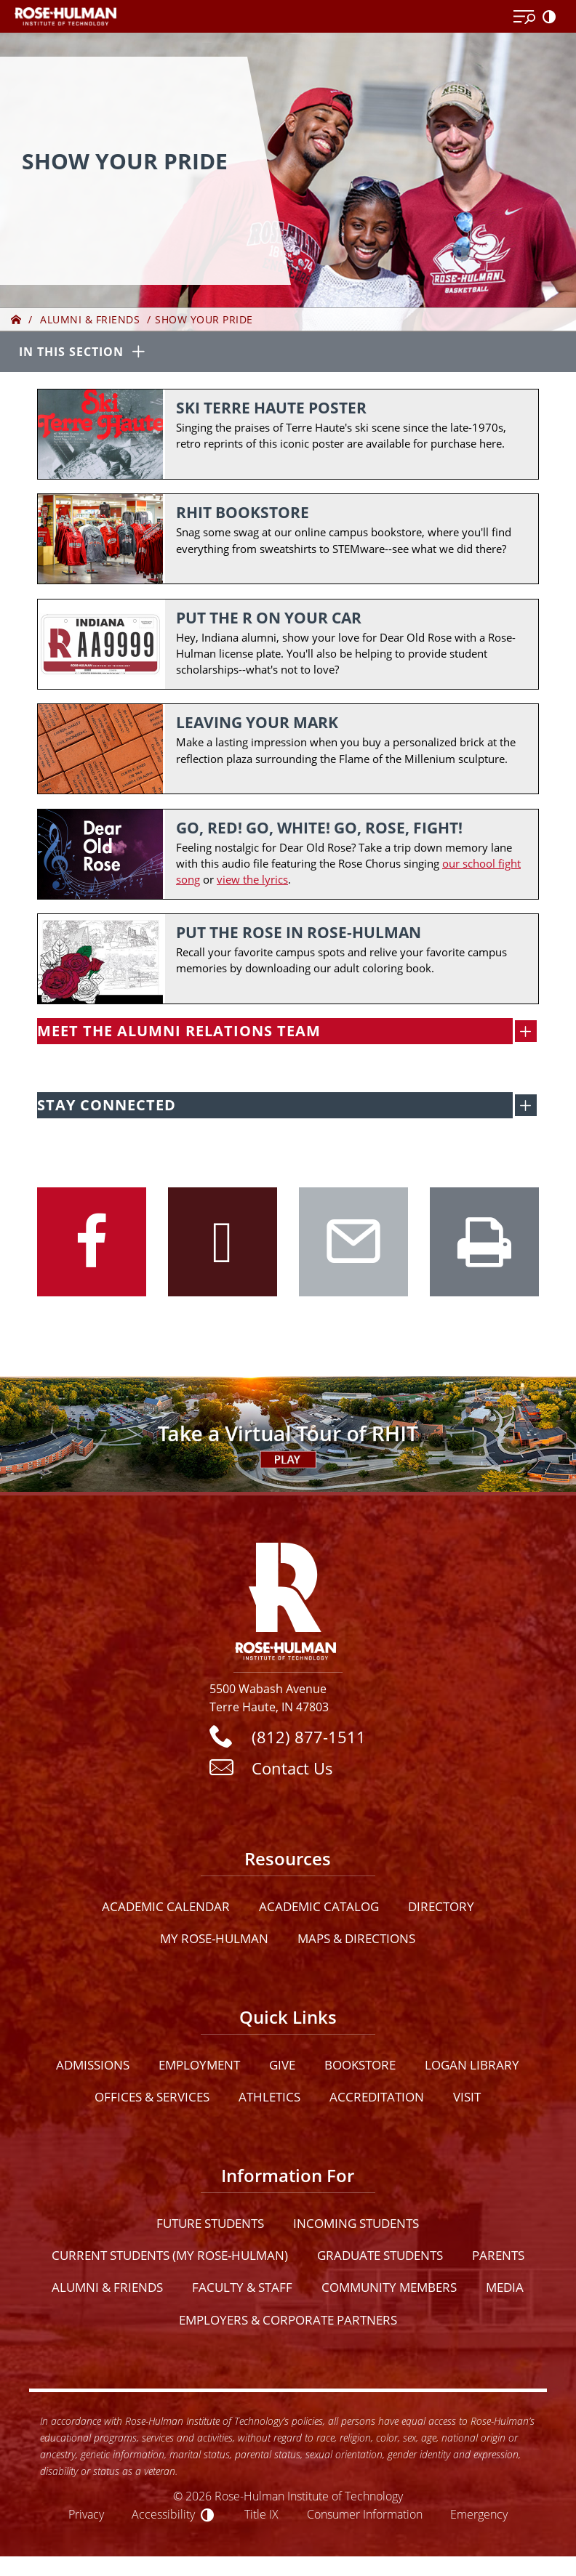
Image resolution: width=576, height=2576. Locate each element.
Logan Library (472, 2067)
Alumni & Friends (90, 319)
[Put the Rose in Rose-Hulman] (288, 961)
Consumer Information (365, 2516)
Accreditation (376, 2099)
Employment (199, 2067)
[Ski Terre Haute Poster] (288, 434)
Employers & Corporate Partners (288, 2322)
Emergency (479, 2516)
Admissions (92, 2067)
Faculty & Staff (242, 2290)
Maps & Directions (356, 1941)
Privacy (86, 2516)
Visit (467, 2099)
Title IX (261, 2516)
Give (282, 2067)
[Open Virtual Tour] (288, 1436)
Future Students (210, 2226)
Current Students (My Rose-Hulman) (170, 2258)
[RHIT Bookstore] (288, 539)
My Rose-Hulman (214, 1941)
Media (505, 2290)
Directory (441, 1909)
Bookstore (360, 2067)
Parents (498, 2258)
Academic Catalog (319, 1909)
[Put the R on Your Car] (288, 644)
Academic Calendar (166, 1909)
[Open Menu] (524, 17)
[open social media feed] (526, 1108)
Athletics (269, 2099)
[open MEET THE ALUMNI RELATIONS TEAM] (526, 1034)
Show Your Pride (204, 319)
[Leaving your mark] (288, 750)
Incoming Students (356, 2226)
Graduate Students (380, 2258)
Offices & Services (152, 2099)
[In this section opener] (288, 353)
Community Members (389, 2290)
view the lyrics (252, 881)
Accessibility (163, 2516)
